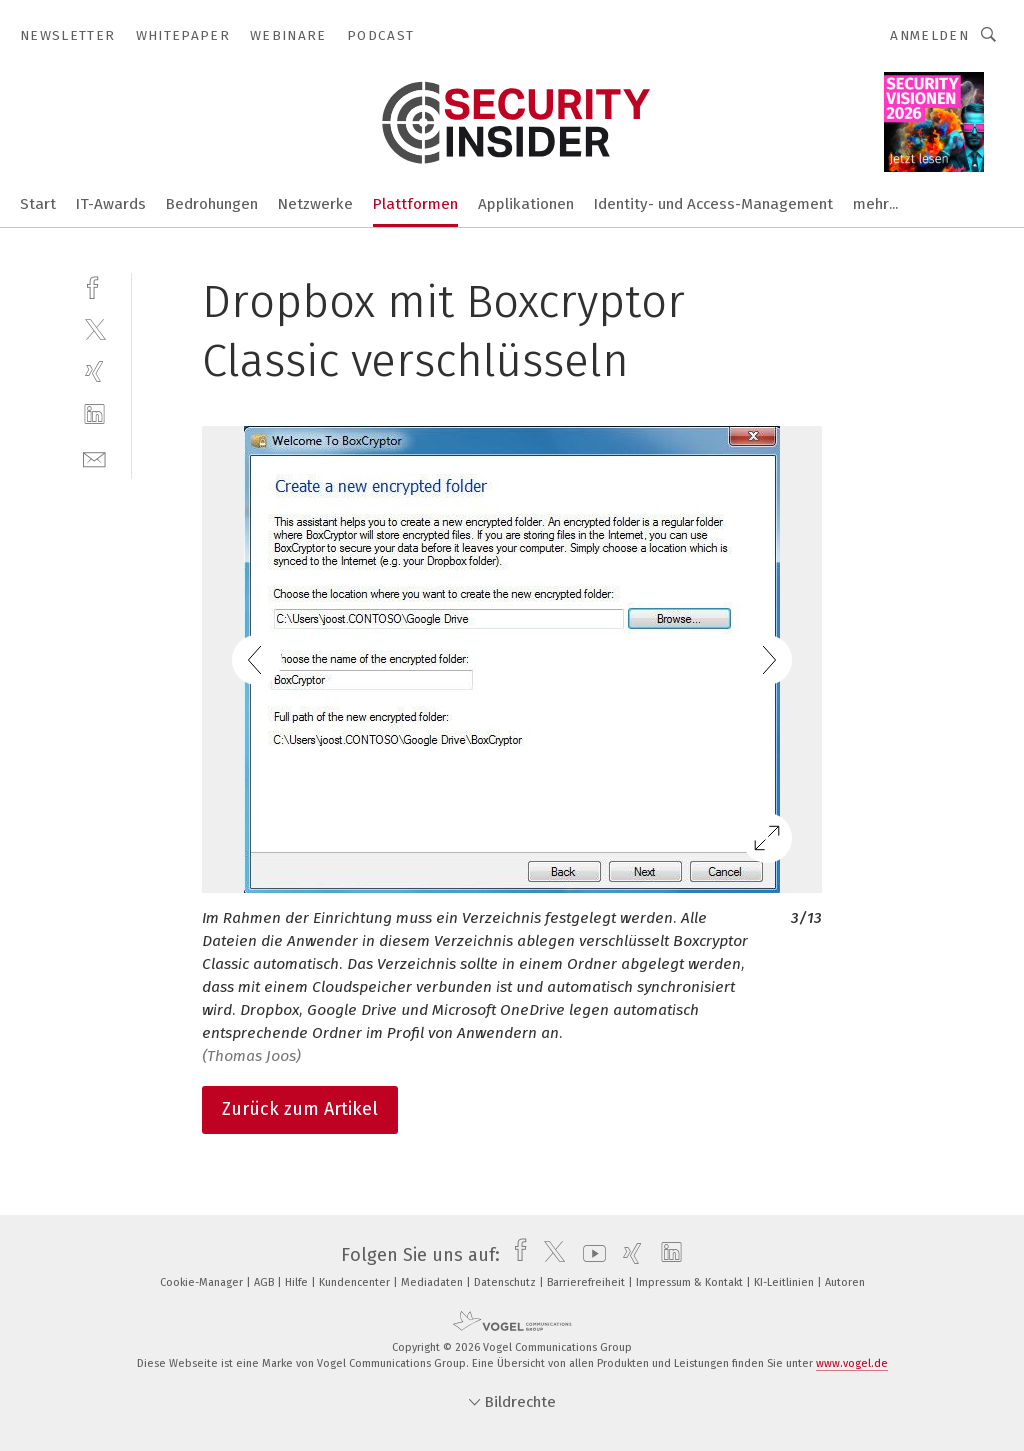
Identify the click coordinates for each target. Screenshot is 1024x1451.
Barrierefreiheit (587, 1282)
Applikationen (526, 204)
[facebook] (94, 285)
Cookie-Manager (203, 1282)
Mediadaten (433, 1282)
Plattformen (415, 204)
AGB (265, 1282)
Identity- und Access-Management (713, 204)
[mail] (94, 457)
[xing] (94, 371)
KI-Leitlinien (785, 1282)
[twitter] (94, 328)
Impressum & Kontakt (691, 1282)
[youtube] (589, 1255)
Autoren (845, 1282)
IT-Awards (111, 204)
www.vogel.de (852, 1363)
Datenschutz (506, 1282)
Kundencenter (356, 1282)
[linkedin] (94, 414)
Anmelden (929, 35)
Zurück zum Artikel (300, 1109)
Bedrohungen (212, 204)
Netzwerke (315, 204)
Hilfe (298, 1282)
